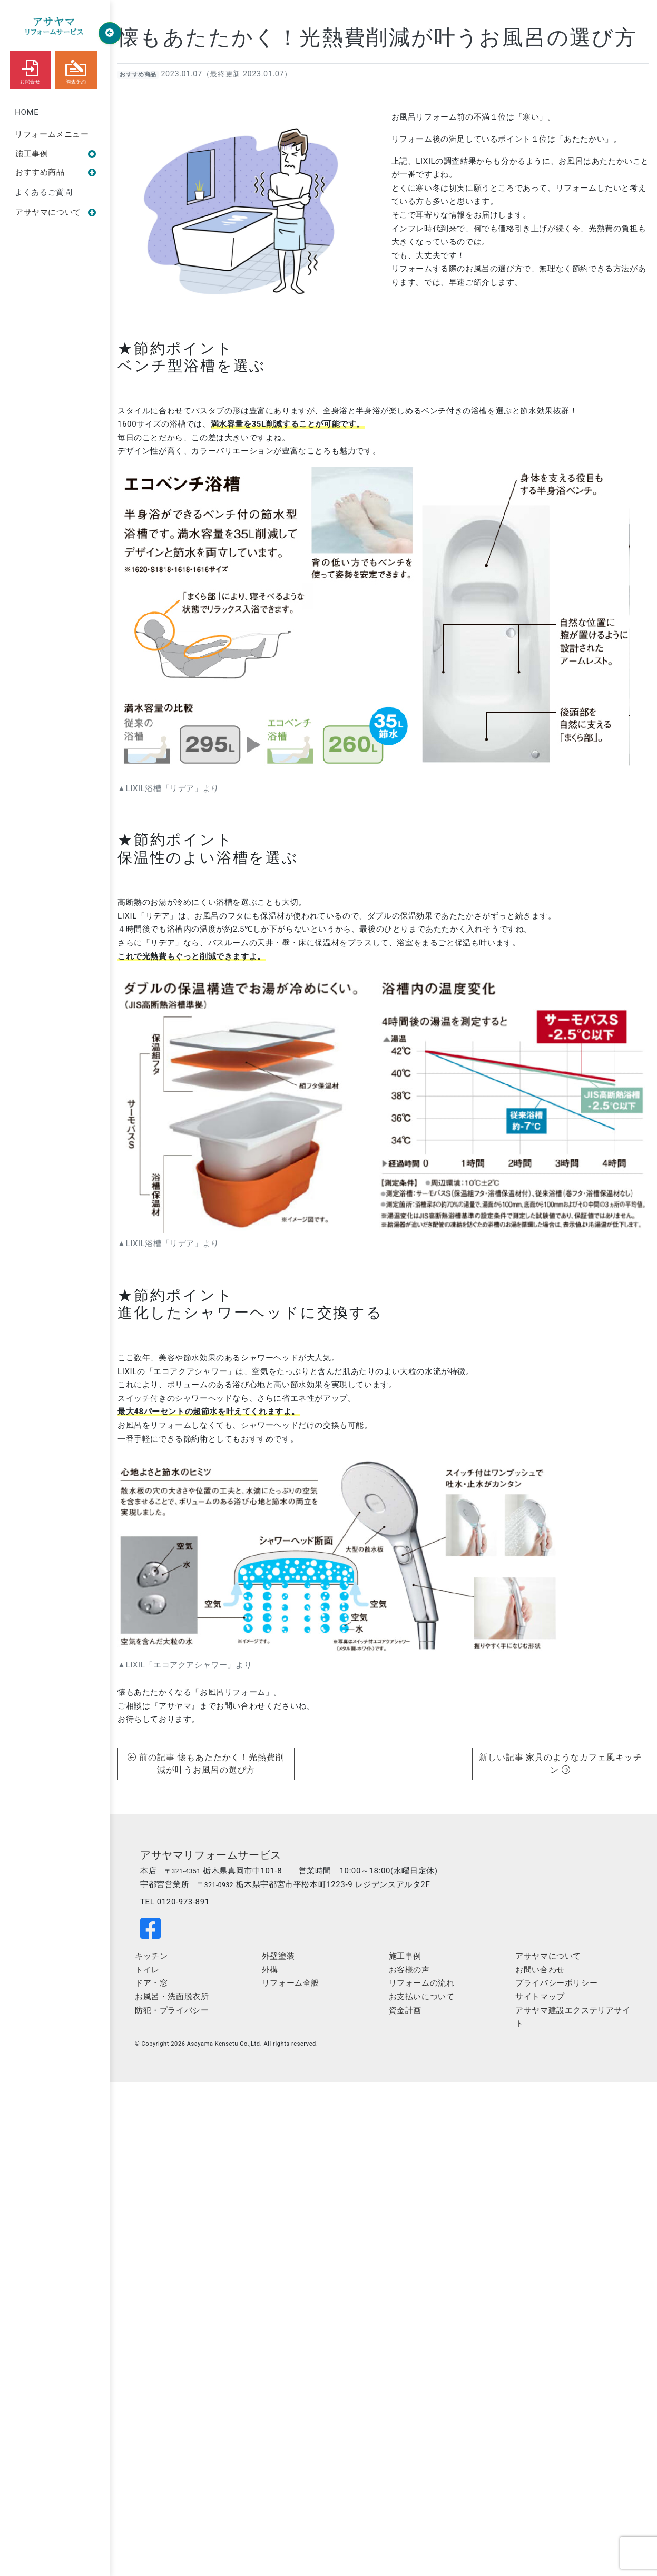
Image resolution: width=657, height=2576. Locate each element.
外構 (270, 1970)
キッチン (151, 1956)
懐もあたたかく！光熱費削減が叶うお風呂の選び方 (377, 37)
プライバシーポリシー (556, 1983)
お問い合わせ (540, 1970)
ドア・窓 (151, 1983)
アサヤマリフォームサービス (210, 1855)
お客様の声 (409, 1970)
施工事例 (55, 154)
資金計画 (405, 2010)
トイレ (147, 1970)
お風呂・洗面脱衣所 (172, 1996)
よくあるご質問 (43, 192)
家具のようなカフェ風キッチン (584, 1763)
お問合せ (30, 69)
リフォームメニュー (52, 134)
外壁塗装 (278, 1956)
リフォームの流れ (422, 1983)
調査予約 (76, 69)
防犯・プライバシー (172, 2010)
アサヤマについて (55, 212)
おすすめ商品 (55, 172)
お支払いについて (422, 1996)
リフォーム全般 (290, 1983)
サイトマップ (540, 1996)
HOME (26, 112)
